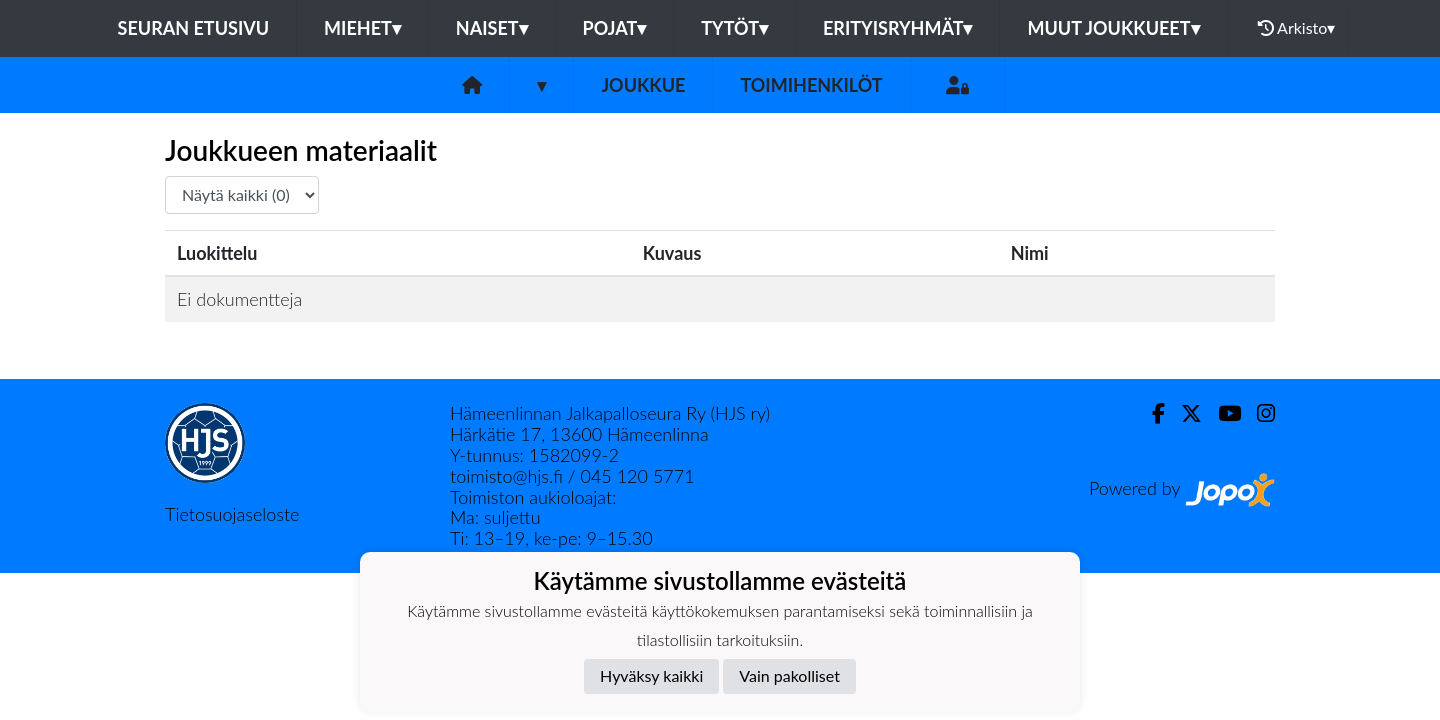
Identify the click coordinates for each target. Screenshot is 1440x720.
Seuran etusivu (194, 28)
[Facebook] (1150, 413)
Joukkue (643, 85)
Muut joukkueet (1113, 28)
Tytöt (734, 28)
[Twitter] (1183, 413)
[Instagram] (1258, 413)
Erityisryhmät (897, 28)
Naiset (492, 28)
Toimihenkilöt (811, 85)
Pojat (615, 28)
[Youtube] (1221, 413)
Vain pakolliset (789, 675)
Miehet (362, 28)
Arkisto (1297, 28)
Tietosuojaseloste (232, 514)
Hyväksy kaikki (651, 675)
